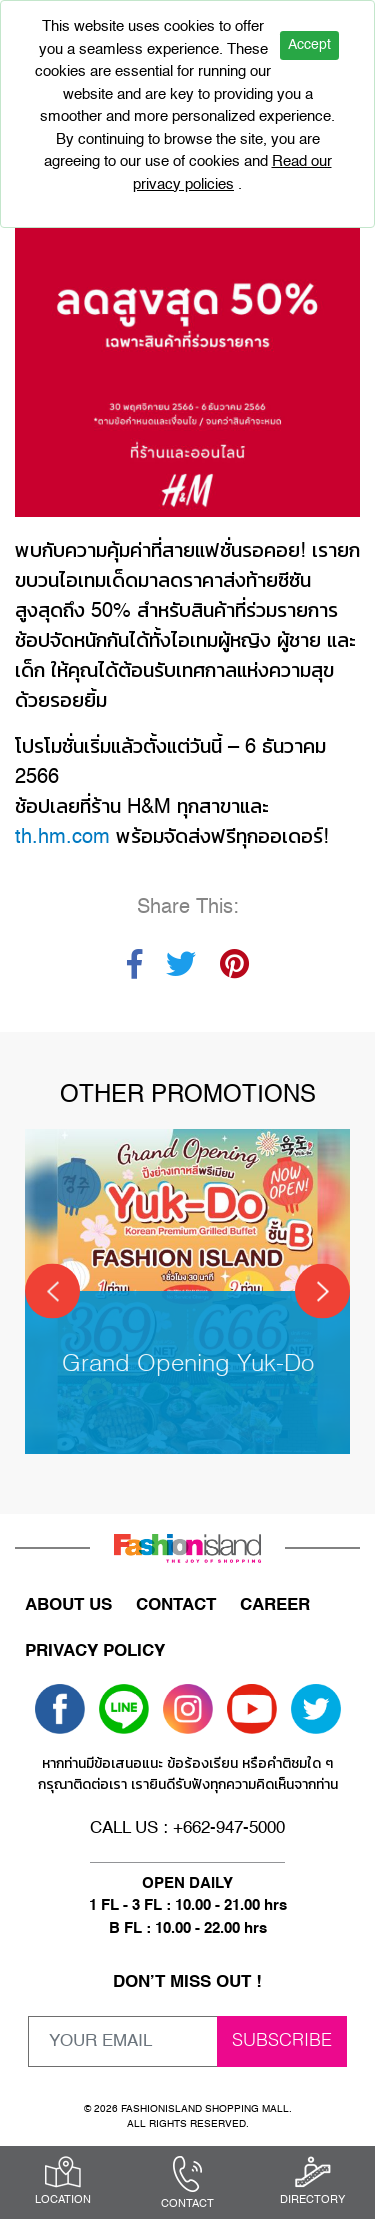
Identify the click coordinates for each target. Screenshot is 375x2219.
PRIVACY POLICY (95, 1651)
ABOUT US (68, 1605)
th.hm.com (62, 838)
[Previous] (52, 1291)
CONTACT (176, 1605)
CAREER (275, 1605)
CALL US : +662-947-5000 (187, 1828)
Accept (309, 45)
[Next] (322, 1291)
